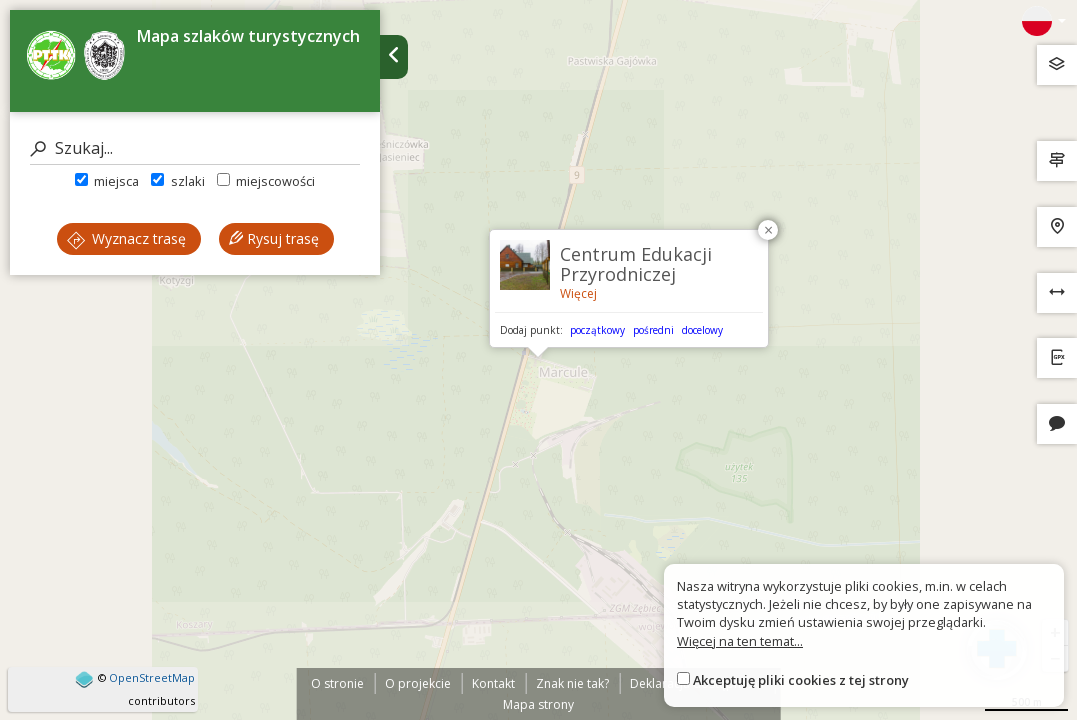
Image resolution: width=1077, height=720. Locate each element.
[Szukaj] (195, 148)
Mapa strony (538, 704)
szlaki (177, 181)
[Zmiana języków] (1044, 21)
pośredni (653, 330)
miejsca (107, 181)
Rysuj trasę (274, 238)
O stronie (337, 683)
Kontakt (493, 683)
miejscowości (266, 181)
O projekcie (418, 683)
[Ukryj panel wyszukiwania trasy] (394, 57)
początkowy (597, 330)
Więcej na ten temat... (740, 641)
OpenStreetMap (152, 677)
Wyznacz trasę (126, 238)
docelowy (702, 330)
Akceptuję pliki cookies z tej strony (801, 680)
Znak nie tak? (572, 683)
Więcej (578, 293)
